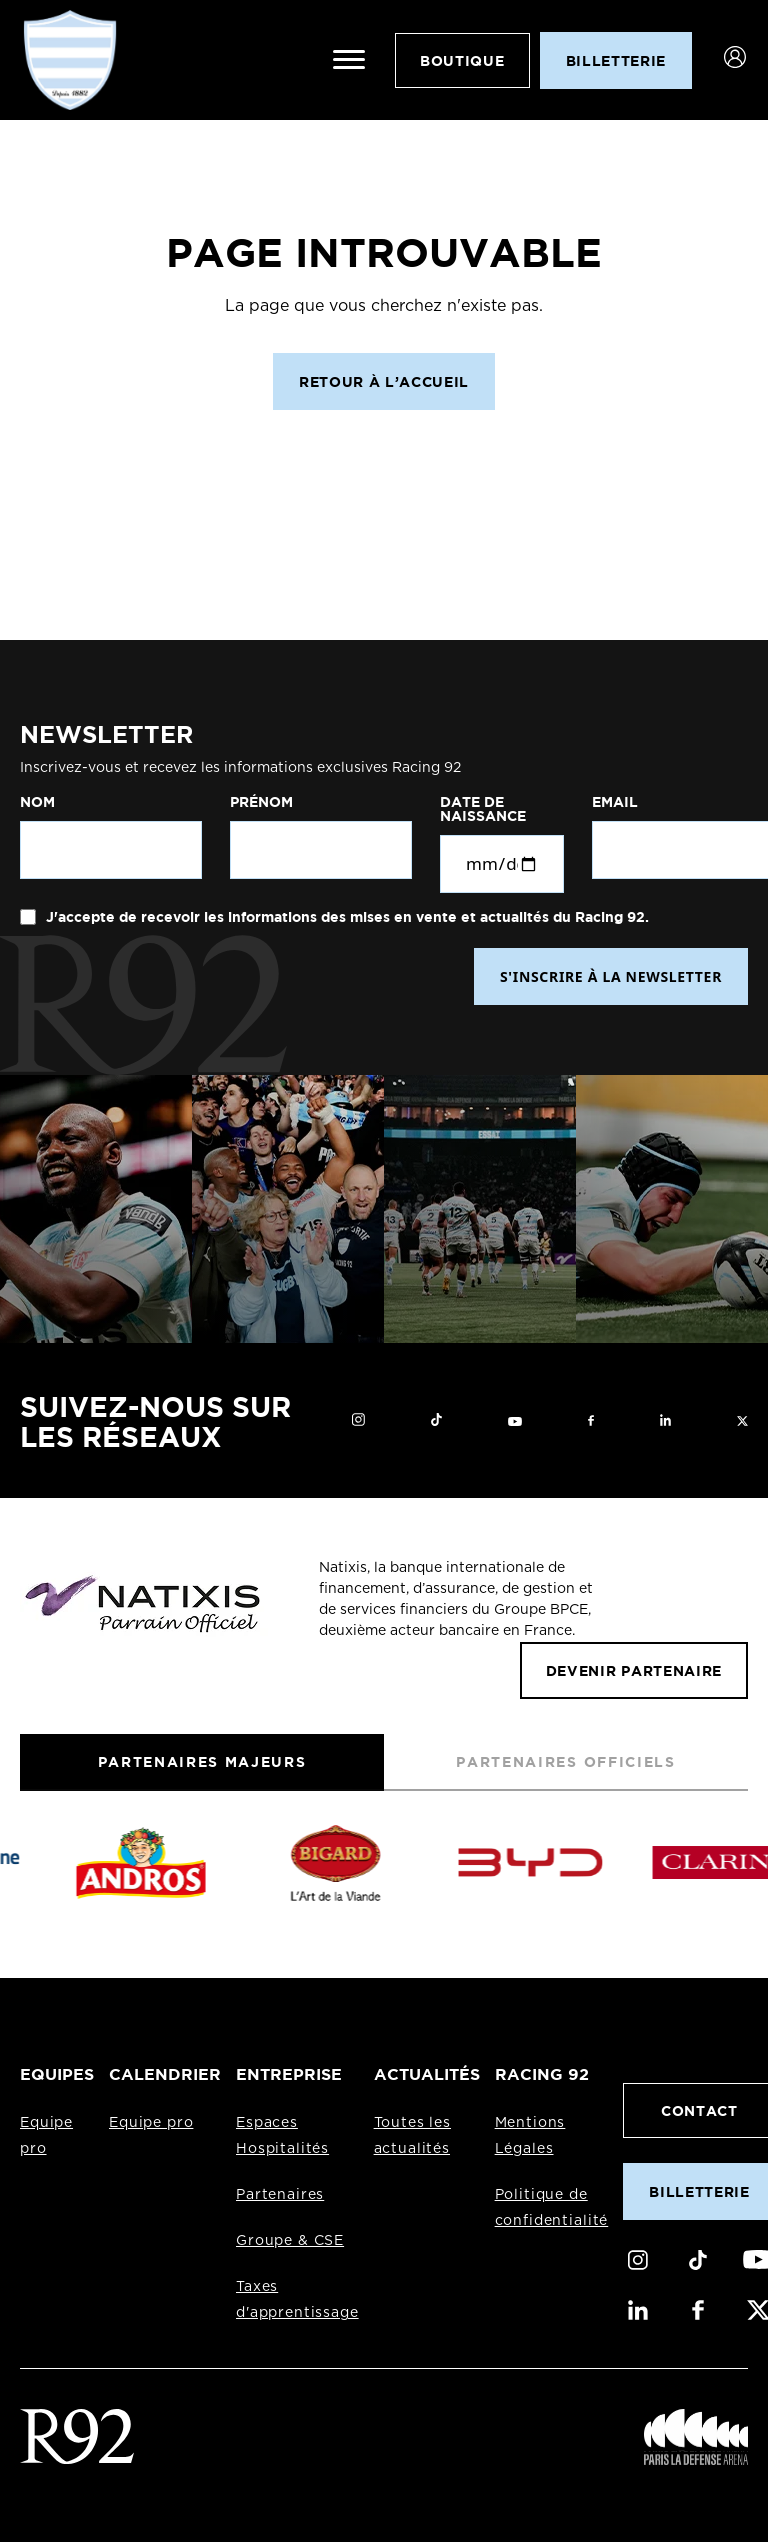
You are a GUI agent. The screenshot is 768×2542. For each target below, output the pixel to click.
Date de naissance (483, 809)
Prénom (261, 802)
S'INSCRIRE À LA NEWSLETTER (611, 976)
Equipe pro (151, 2123)
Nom (37, 802)
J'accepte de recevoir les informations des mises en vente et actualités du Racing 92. (345, 917)
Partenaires (280, 2195)
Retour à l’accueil (384, 381)
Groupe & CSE (290, 2241)
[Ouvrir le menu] (349, 60)
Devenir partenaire (634, 1670)
